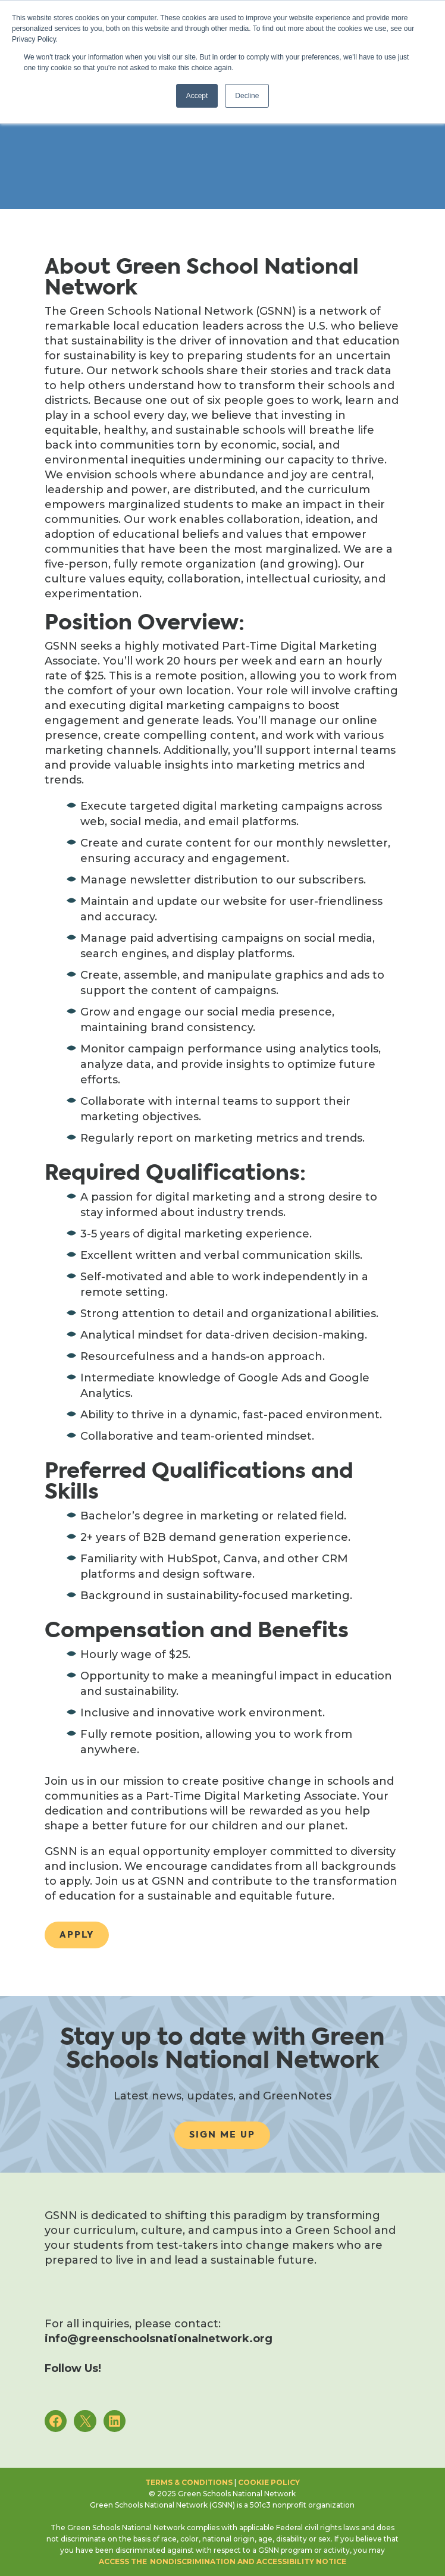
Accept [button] (197, 96)
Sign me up (222, 2134)
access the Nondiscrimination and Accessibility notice (222, 2561)
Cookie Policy (269, 2482)
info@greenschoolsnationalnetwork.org (158, 2338)
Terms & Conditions (189, 2482)
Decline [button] (247, 96)
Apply (76, 1934)
